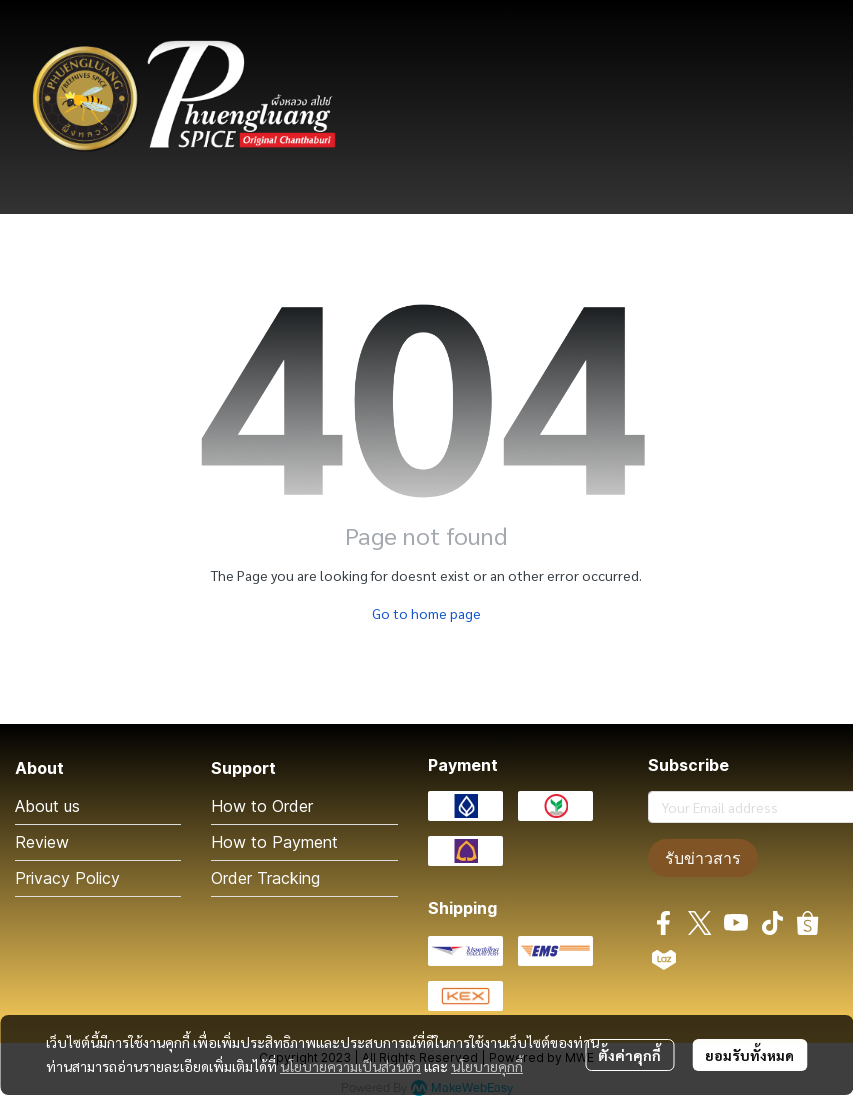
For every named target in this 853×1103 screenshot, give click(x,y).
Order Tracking (265, 878)
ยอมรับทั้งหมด (749, 1055)
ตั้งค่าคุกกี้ (629, 1055)
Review (42, 842)
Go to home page (426, 613)
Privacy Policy (67, 878)
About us (47, 806)
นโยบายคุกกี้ (487, 1066)
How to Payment (274, 842)
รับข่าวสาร (703, 858)
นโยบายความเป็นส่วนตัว (350, 1066)
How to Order (262, 806)
